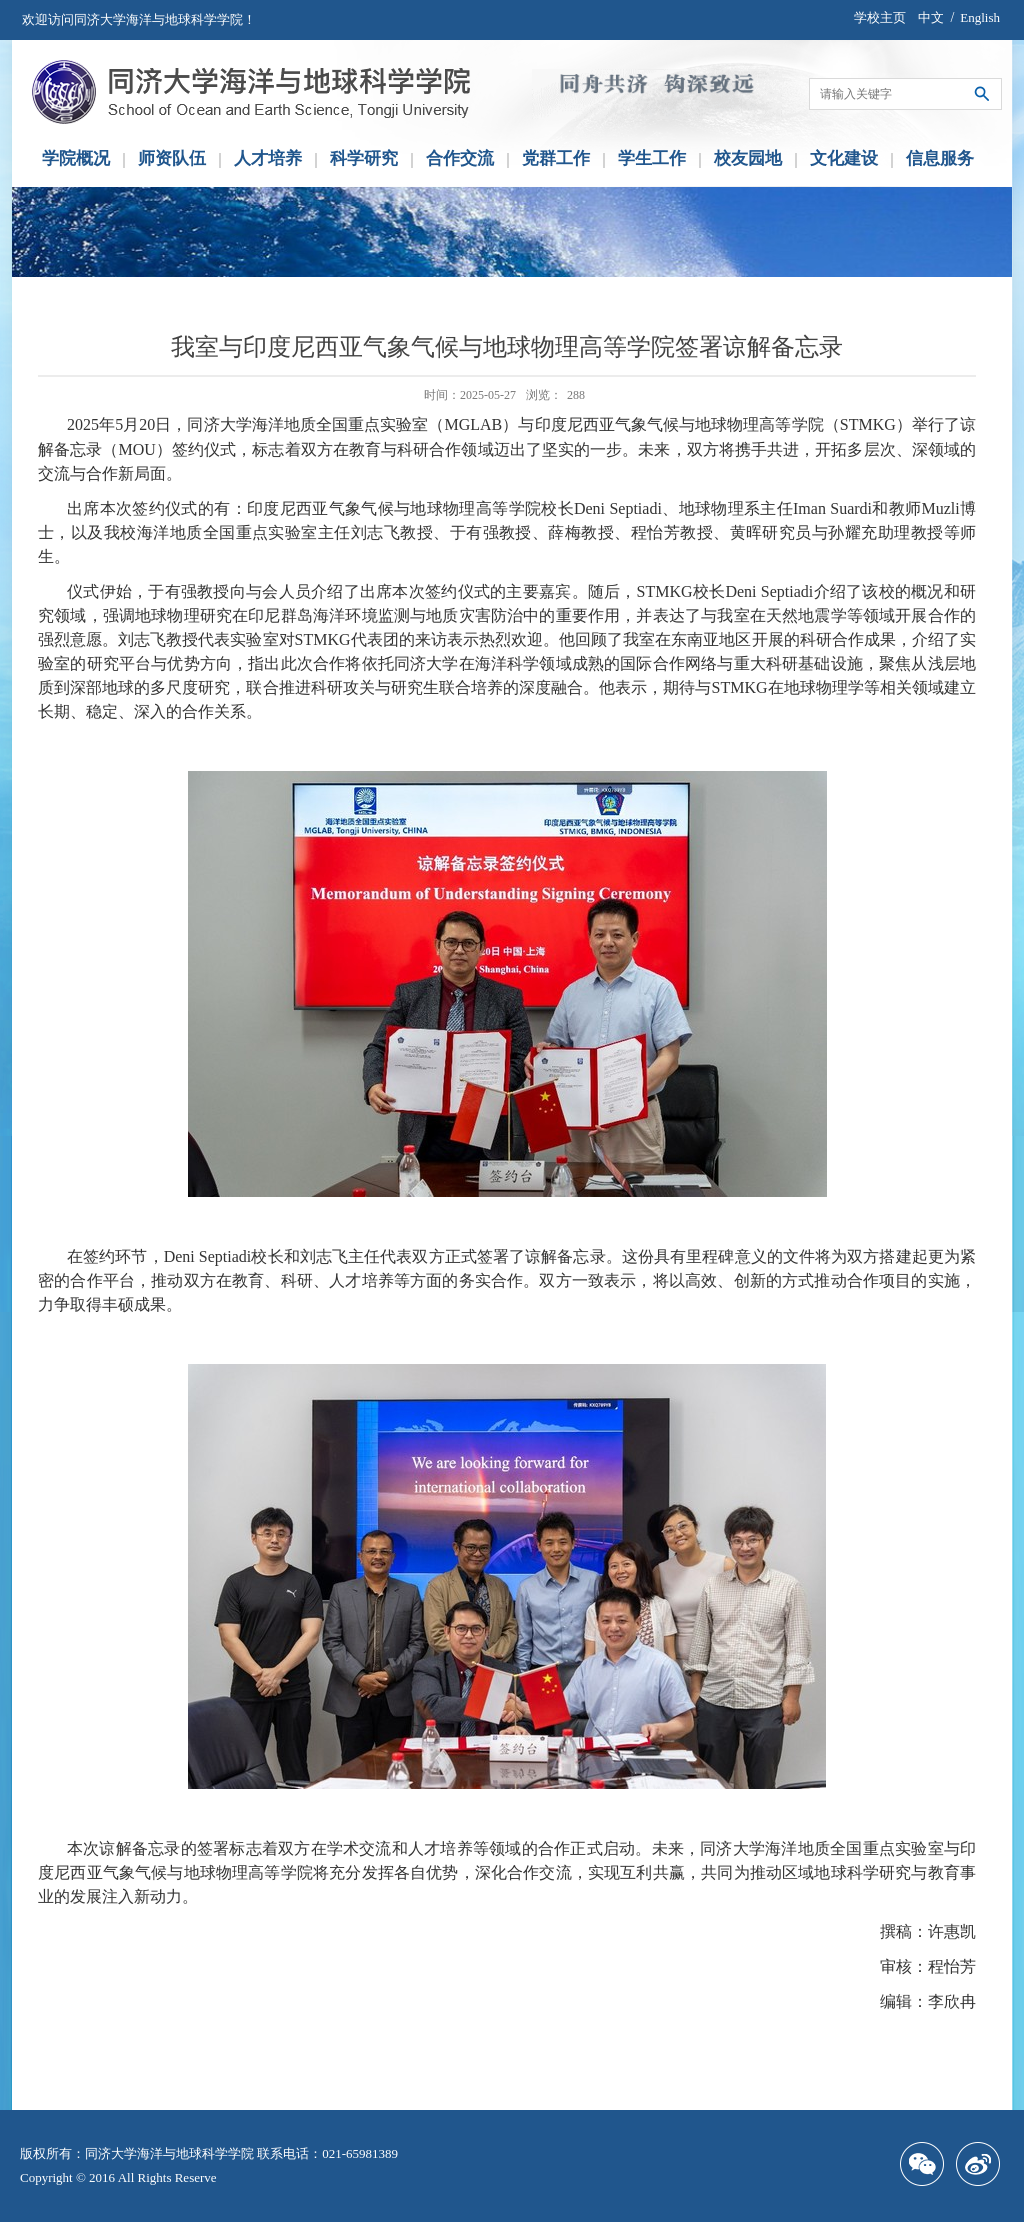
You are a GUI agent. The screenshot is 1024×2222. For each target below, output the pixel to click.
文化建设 (844, 158)
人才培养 (268, 158)
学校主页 (880, 17)
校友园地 (748, 158)
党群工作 (556, 158)
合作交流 (460, 158)
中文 (931, 17)
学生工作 (652, 158)
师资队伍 (172, 158)
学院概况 (76, 158)
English (980, 17)
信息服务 (940, 158)
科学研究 (364, 158)
